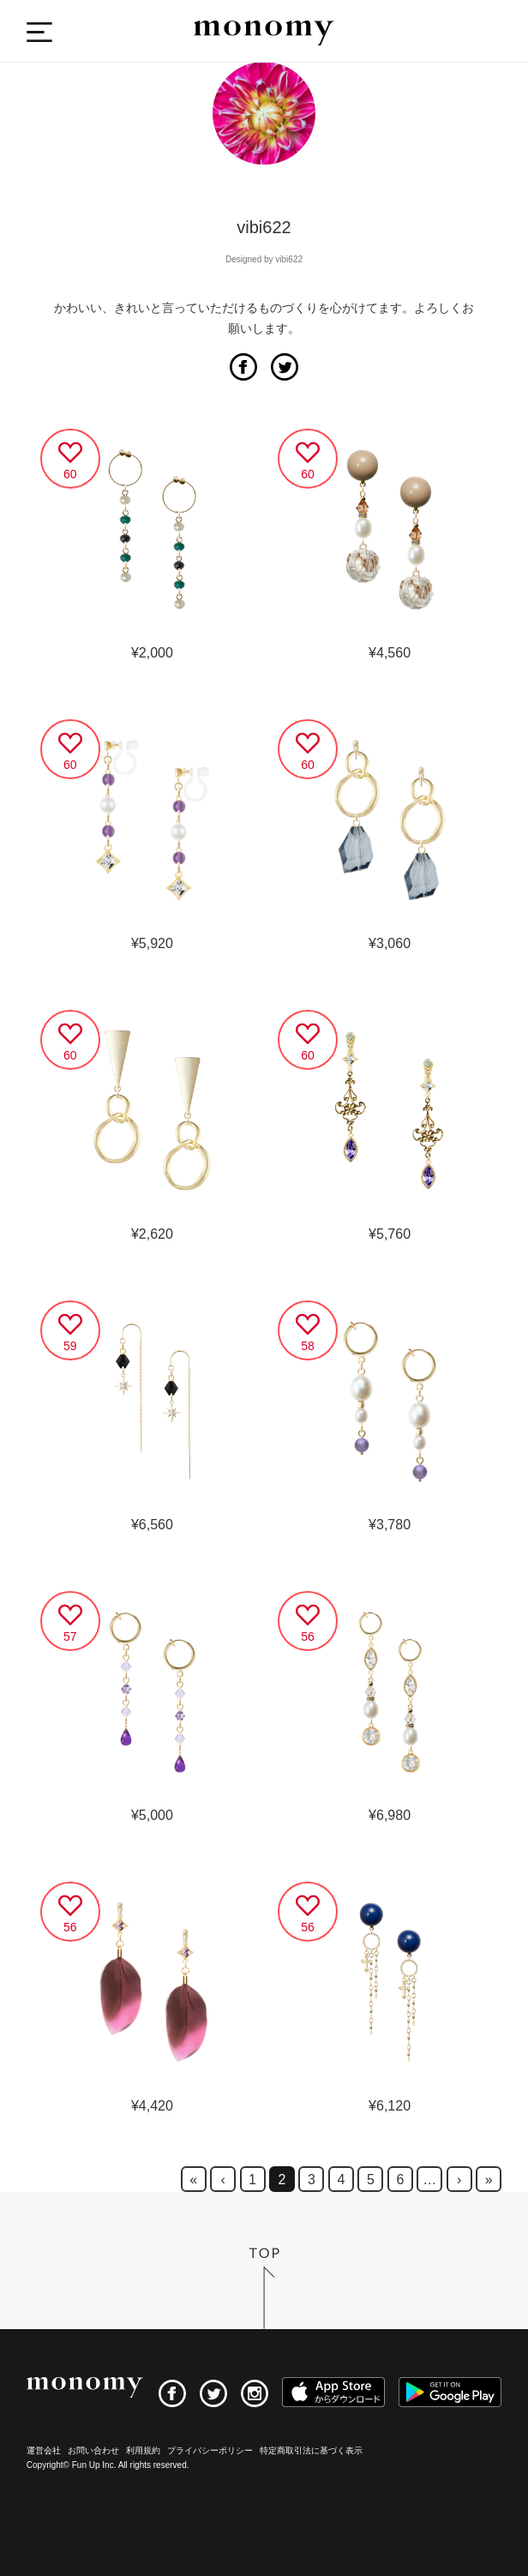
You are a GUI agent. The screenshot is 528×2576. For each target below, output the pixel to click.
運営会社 (44, 2450)
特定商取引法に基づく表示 (311, 2450)
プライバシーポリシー (210, 2450)
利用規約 (143, 2450)
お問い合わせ (93, 2450)
